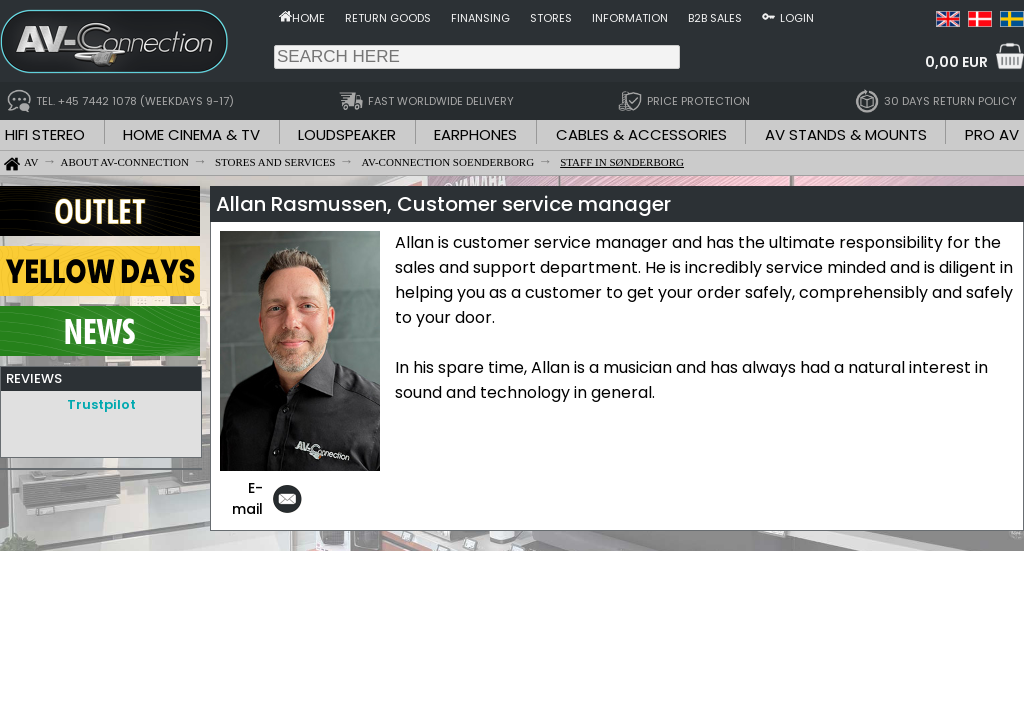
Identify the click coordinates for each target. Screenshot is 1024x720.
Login (797, 18)
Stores (551, 18)
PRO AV (992, 134)
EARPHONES (475, 134)
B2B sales (715, 18)
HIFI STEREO (45, 134)
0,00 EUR (956, 62)
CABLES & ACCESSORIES (641, 134)
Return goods (388, 18)
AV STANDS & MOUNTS (846, 134)
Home (308, 18)
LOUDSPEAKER (347, 134)
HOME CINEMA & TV (191, 134)
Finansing (480, 18)
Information (630, 18)
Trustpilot (101, 404)
